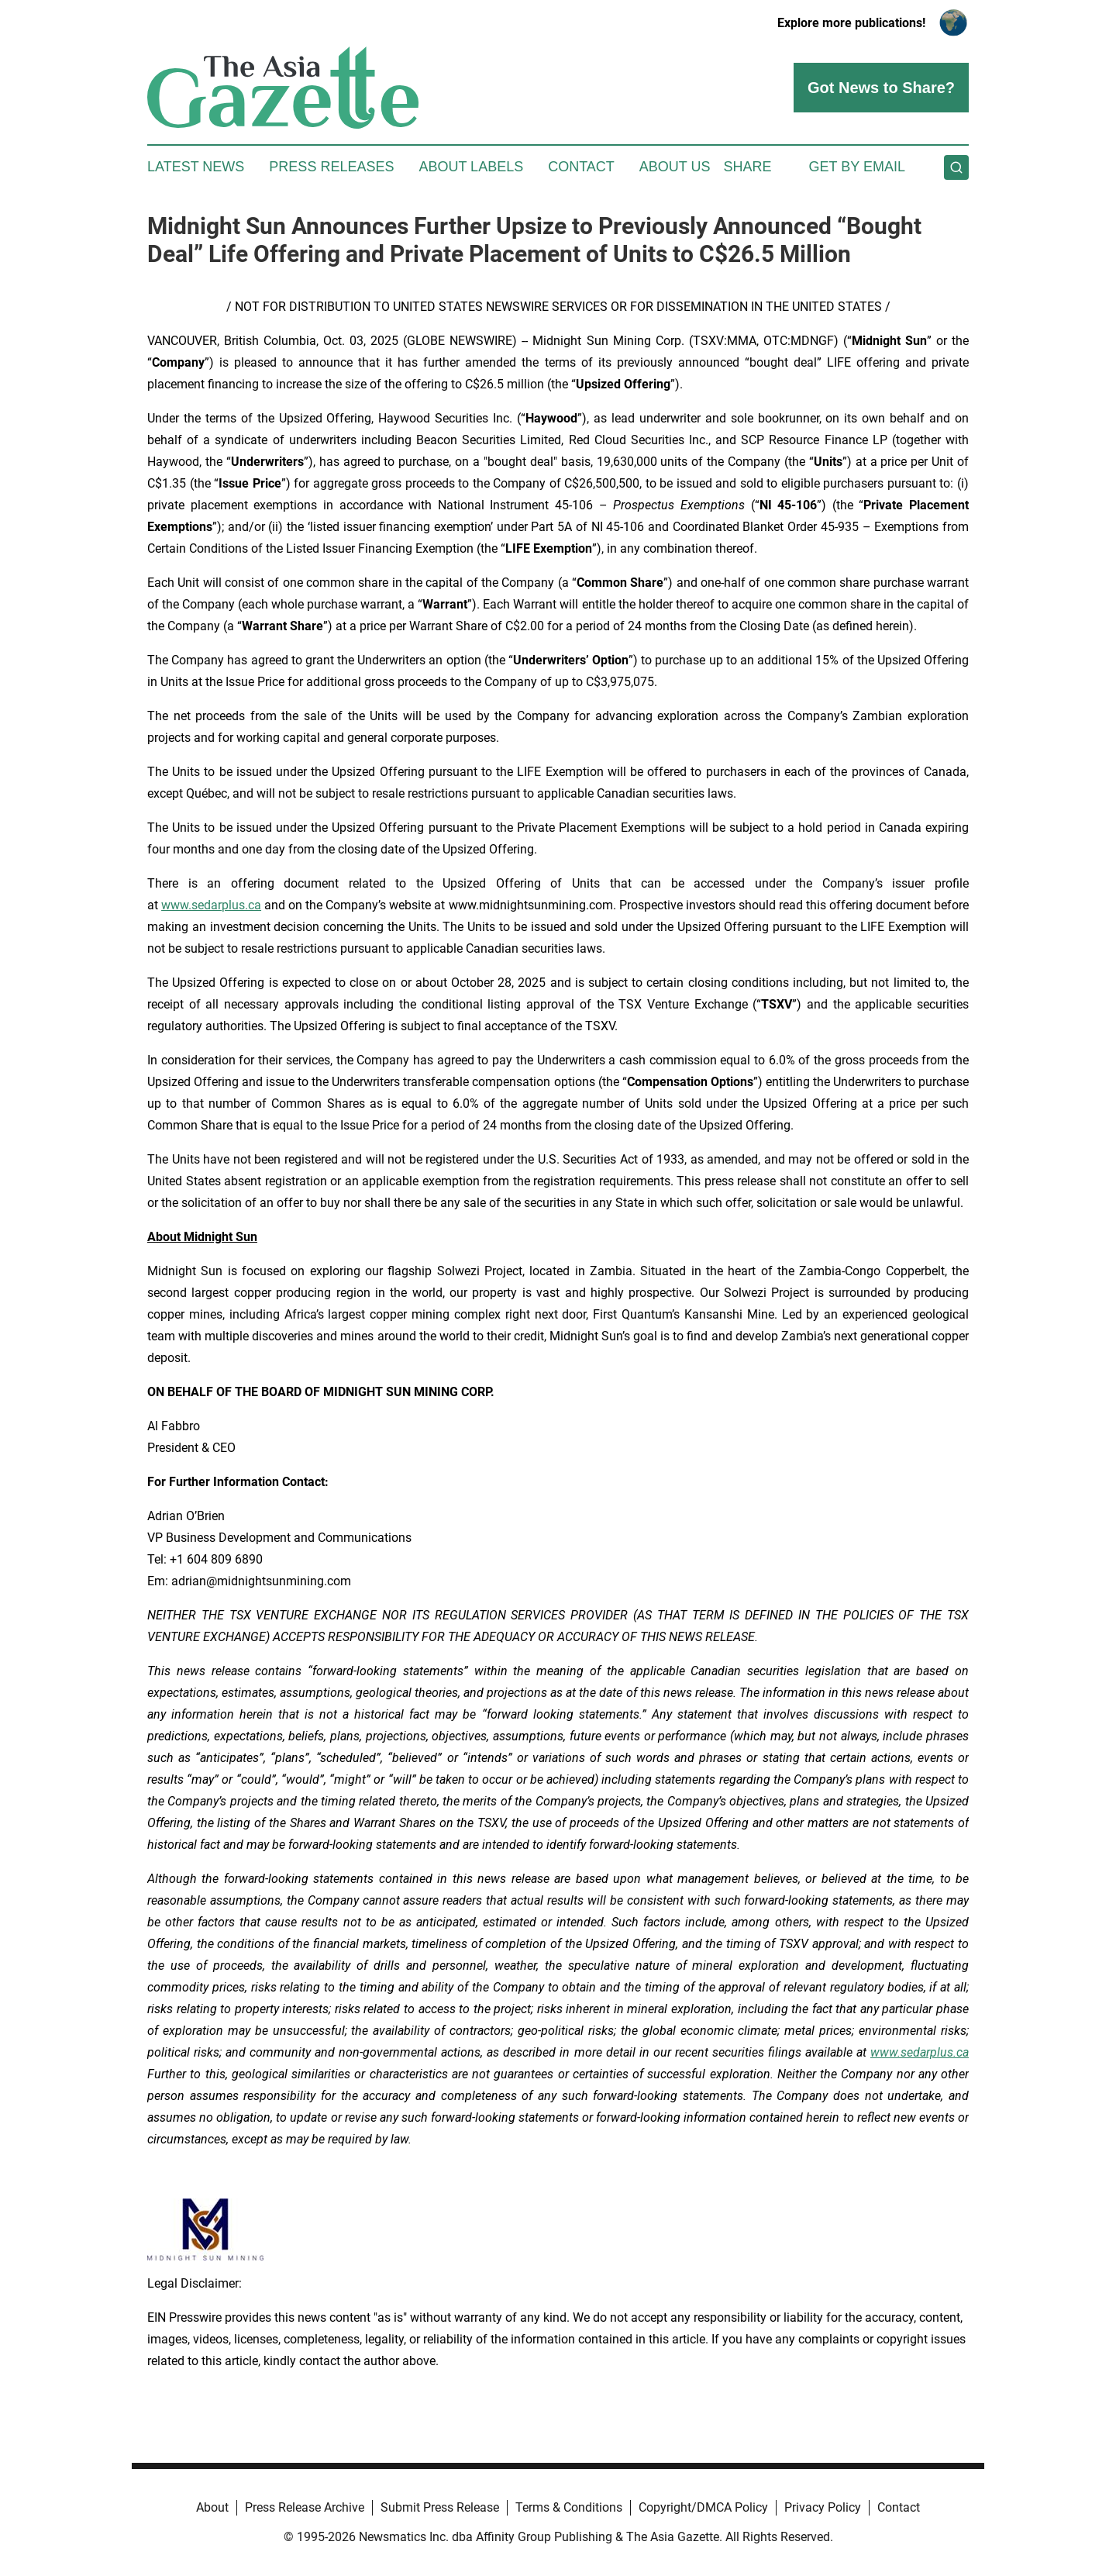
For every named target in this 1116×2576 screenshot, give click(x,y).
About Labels (470, 166)
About (212, 2507)
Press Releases (331, 166)
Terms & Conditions (568, 2507)
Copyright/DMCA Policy (703, 2507)
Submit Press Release (440, 2507)
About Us (675, 166)
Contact (581, 166)
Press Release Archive (304, 2507)
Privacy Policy (822, 2507)
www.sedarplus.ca (211, 905)
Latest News (195, 166)
